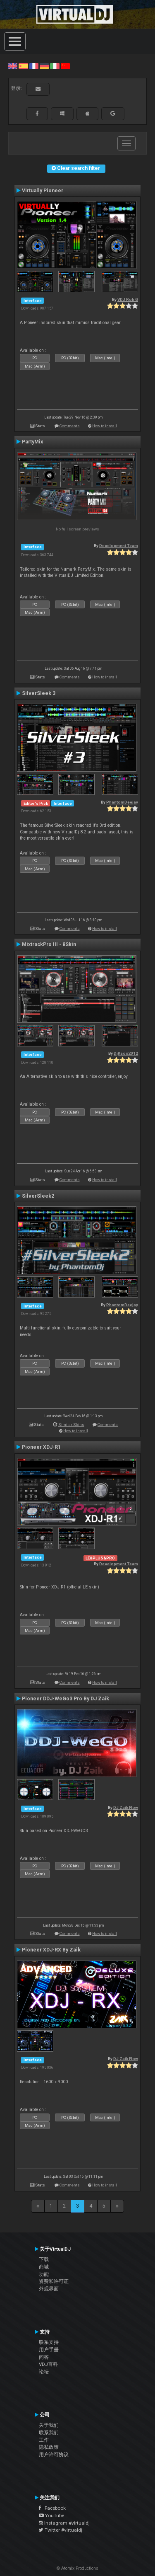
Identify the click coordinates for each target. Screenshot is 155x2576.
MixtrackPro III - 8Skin (49, 944)
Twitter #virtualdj (60, 2530)
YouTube (51, 2515)
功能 (44, 2274)
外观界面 (49, 2289)
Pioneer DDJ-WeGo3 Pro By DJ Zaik (65, 1699)
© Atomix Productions (77, 2568)
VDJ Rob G (127, 299)
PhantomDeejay (122, 802)
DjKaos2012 (126, 1053)
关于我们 (49, 2425)
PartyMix (32, 442)
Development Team (118, 545)
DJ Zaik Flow (125, 1807)
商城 (44, 2267)
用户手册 (49, 2350)
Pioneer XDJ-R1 (41, 1447)
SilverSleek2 (38, 1196)
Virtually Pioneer (42, 191)
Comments (70, 426)
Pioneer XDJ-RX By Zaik (51, 1950)
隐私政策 (49, 2447)
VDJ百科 (48, 2364)
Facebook (52, 2508)
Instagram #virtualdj (64, 2523)
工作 (44, 2440)
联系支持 (49, 2342)
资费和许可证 (54, 2281)
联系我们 (49, 2433)
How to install (104, 426)
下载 (44, 2259)
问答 (44, 2357)
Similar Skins (71, 1424)
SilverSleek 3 (38, 693)
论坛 (44, 2372)
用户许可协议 (54, 2454)
